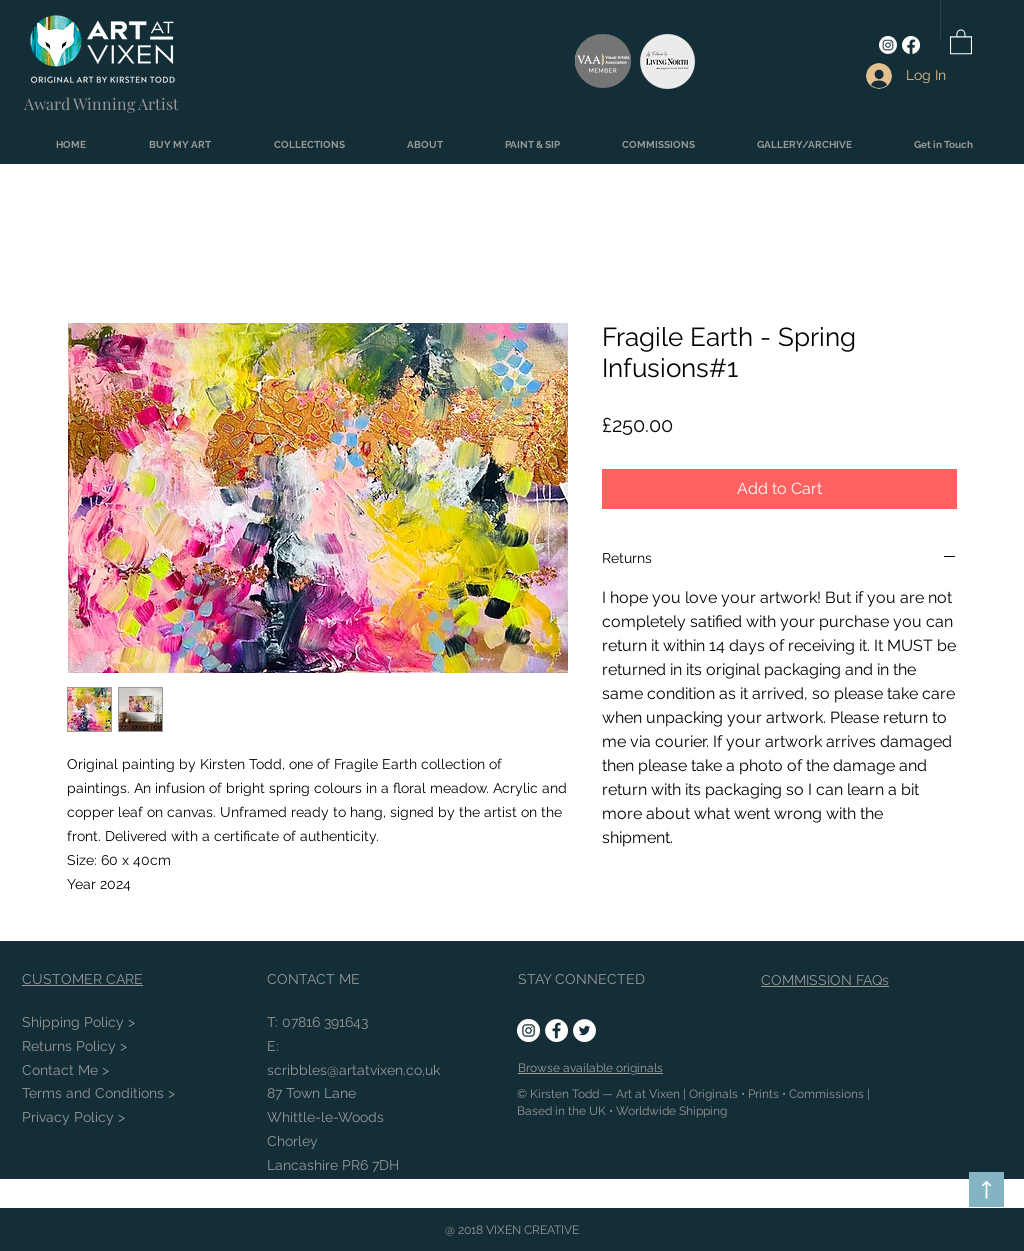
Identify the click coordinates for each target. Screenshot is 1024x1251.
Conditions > (98, 1093)
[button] (179, 145)
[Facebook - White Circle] (556, 1030)
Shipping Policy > (78, 1022)
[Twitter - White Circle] (584, 1030)
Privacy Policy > (73, 1117)
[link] (961, 41)
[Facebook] (911, 45)
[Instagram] (888, 45)
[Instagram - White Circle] (528, 1030)
